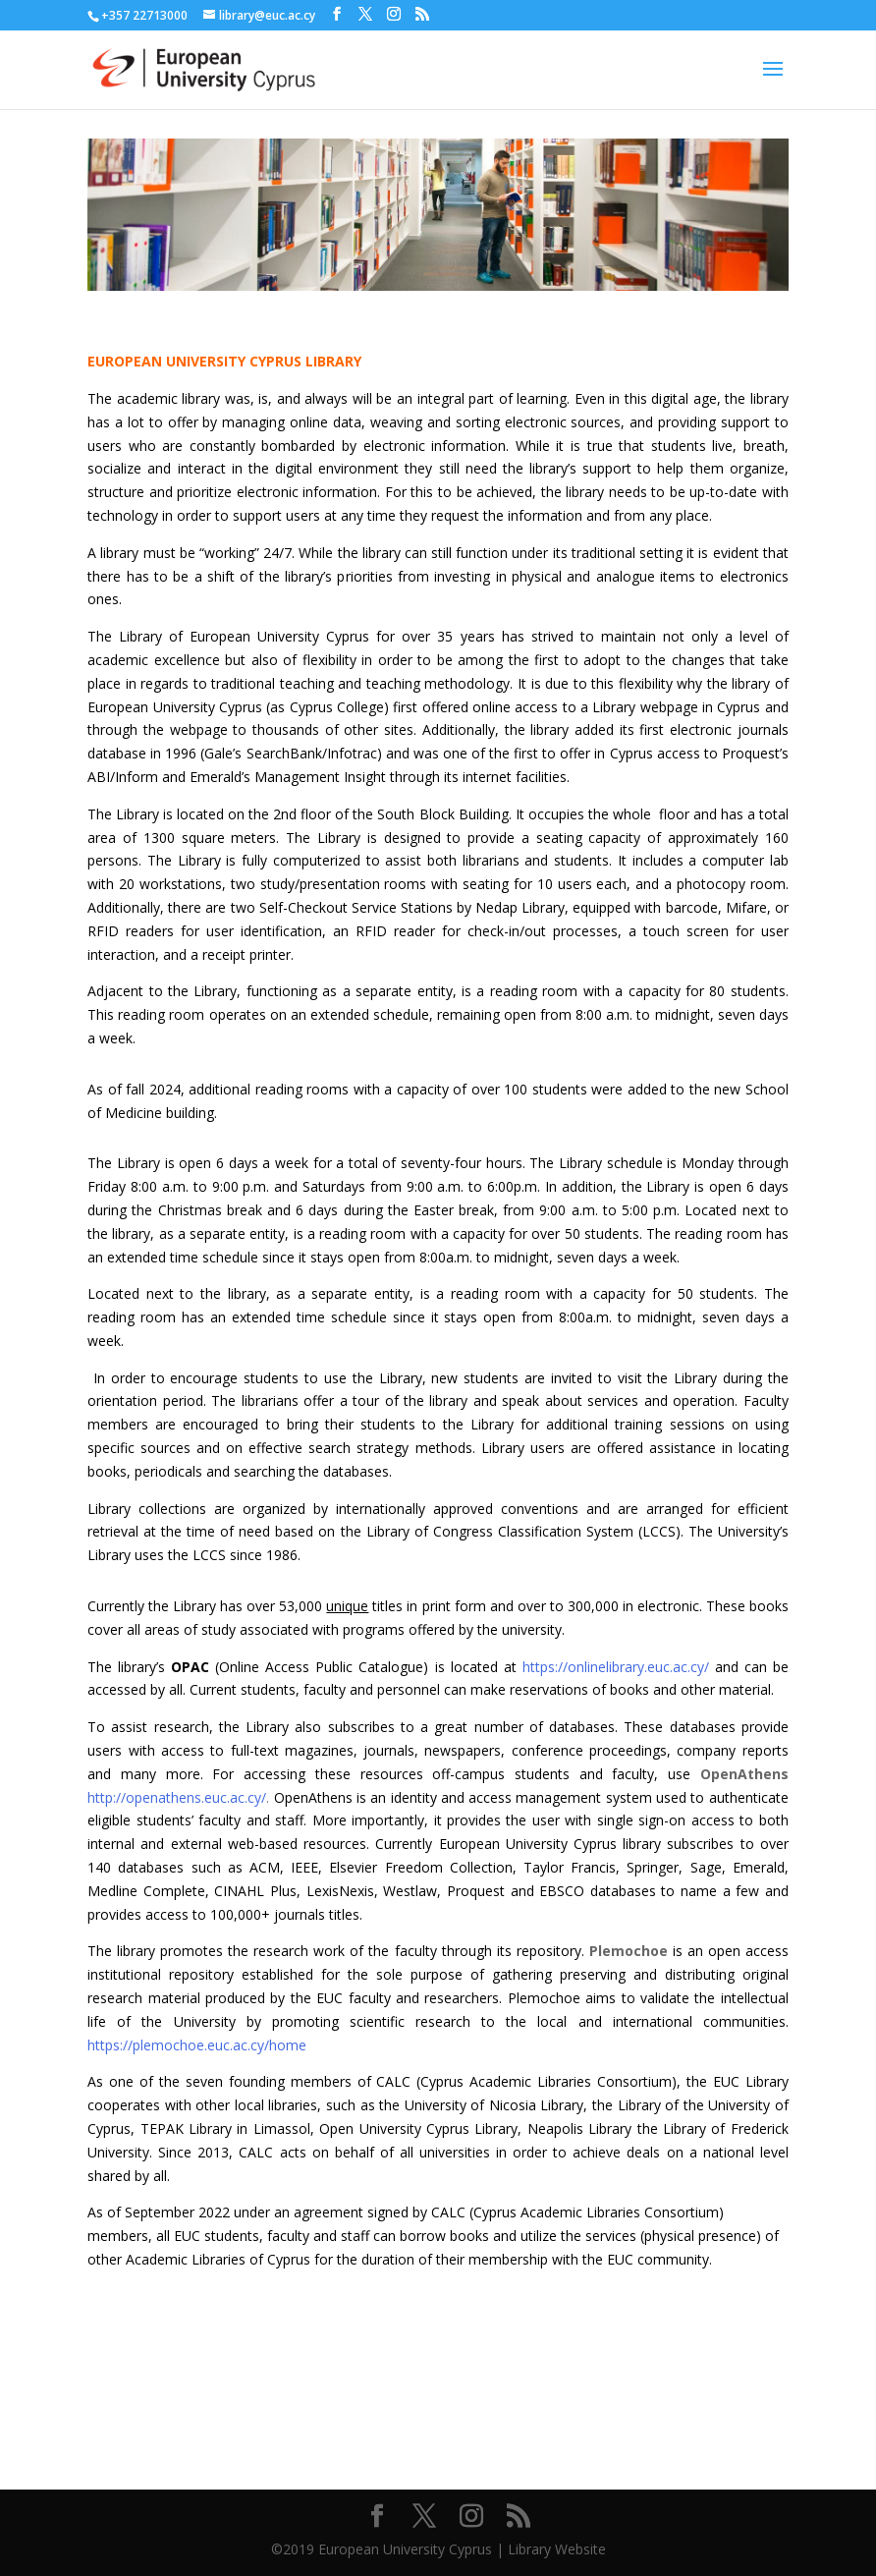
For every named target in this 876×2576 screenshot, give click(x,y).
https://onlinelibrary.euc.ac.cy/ (618, 1666)
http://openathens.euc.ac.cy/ (176, 1797)
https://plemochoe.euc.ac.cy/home (196, 2045)
